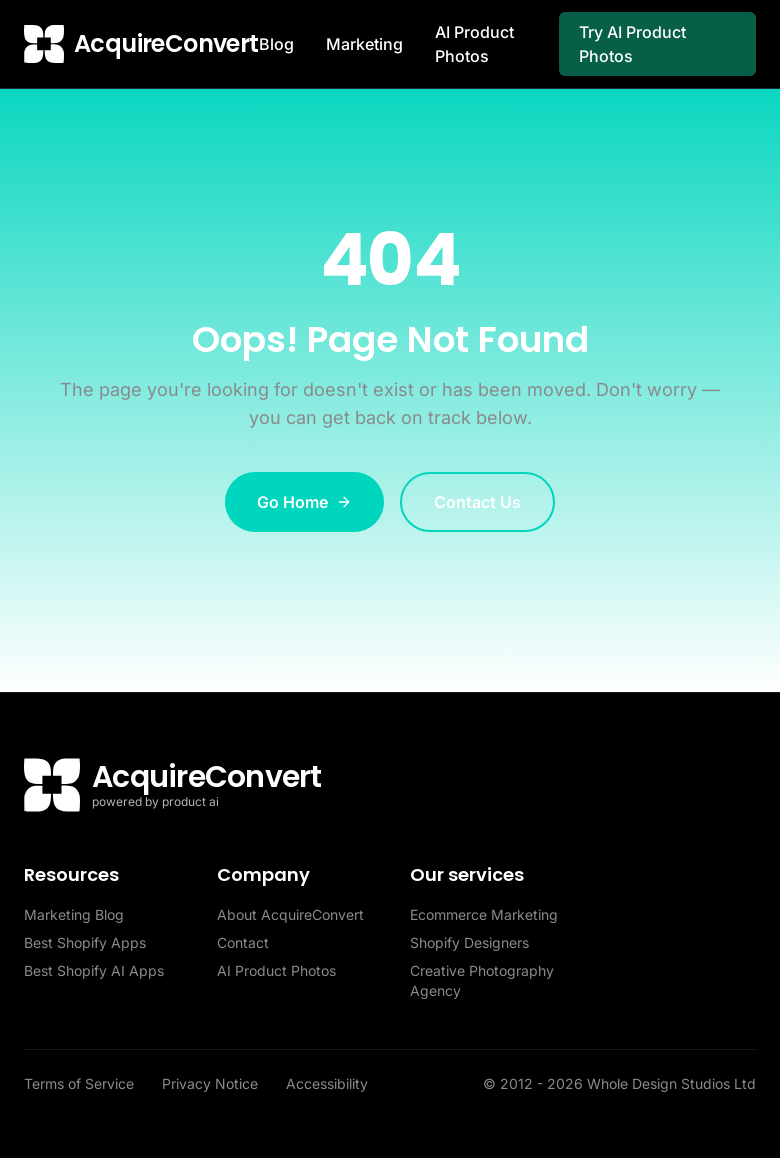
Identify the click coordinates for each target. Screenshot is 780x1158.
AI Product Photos (474, 44)
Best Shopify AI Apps (94, 970)
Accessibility (327, 1083)
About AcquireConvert (290, 914)
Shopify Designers (469, 942)
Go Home (304, 502)
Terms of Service (81, 1083)
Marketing (364, 44)
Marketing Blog (74, 914)
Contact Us (477, 502)
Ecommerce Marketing (484, 914)
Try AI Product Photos (632, 44)
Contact (243, 942)
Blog (276, 44)
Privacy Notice (212, 1083)
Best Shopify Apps (85, 942)
